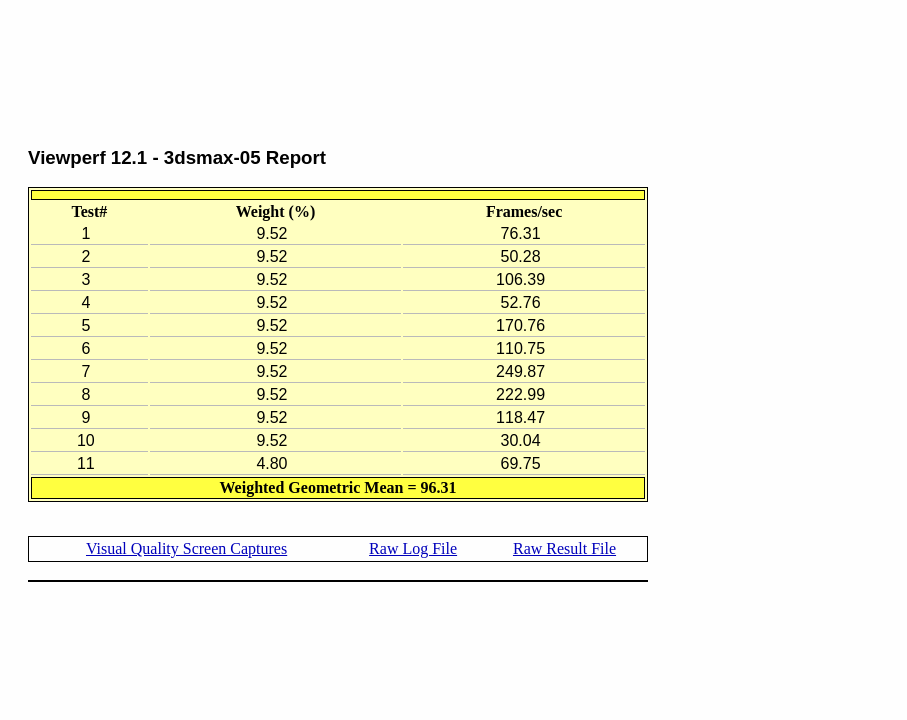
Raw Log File (413, 548)
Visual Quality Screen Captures (186, 548)
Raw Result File (564, 548)
